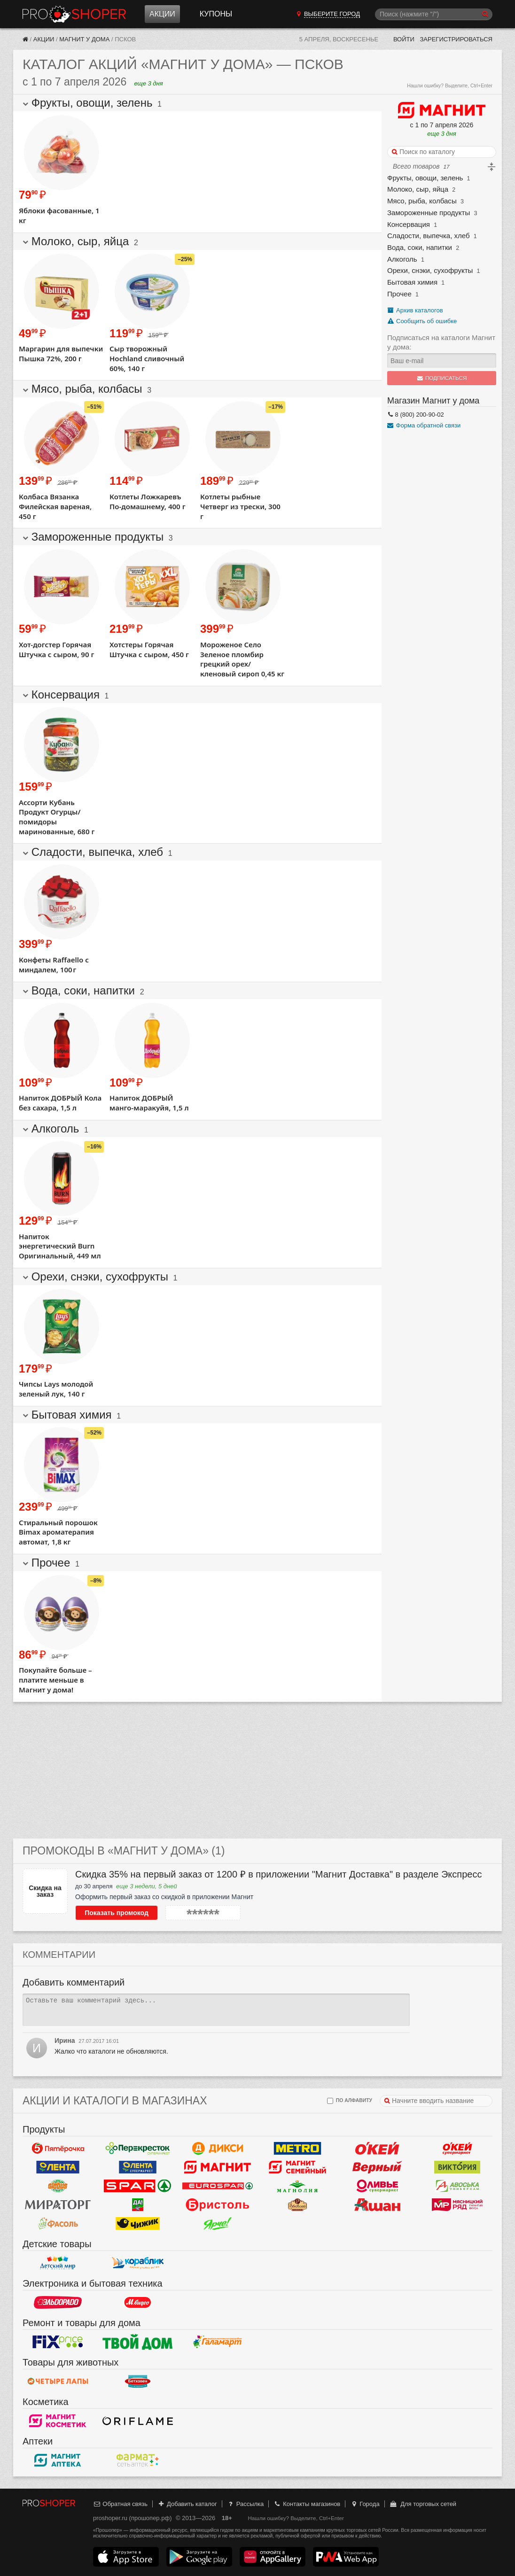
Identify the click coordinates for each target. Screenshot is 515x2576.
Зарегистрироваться (456, 39)
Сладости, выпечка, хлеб (428, 236)
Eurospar (218, 2185)
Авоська (457, 2185)
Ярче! (218, 2223)
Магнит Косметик (58, 2420)
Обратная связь (120, 2503)
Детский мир (58, 2262)
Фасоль (58, 2223)
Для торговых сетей (422, 2503)
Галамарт (218, 2341)
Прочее (399, 294)
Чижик (138, 2223)
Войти (403, 39)
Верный (377, 2166)
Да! (138, 2204)
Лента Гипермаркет (58, 2166)
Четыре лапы (58, 2381)
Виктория (457, 2166)
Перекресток (138, 2148)
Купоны (216, 14)
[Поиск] (433, 14)
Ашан (377, 2204)
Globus (58, 2185)
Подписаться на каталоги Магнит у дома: (441, 342)
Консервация (408, 224)
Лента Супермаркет (138, 2166)
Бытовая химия (412, 282)
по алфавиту (349, 2101)
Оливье (377, 2185)
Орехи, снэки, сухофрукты (430, 270)
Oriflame (138, 2420)
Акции (162, 14)
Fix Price (58, 2341)
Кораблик (138, 2262)
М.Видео (138, 2302)
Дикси (218, 2148)
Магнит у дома (84, 39)
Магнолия (297, 2185)
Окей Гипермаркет (377, 2148)
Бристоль (218, 2204)
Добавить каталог (187, 2503)
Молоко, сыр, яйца (417, 189)
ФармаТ (138, 2460)
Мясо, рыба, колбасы (422, 201)
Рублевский (297, 2204)
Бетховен (138, 2381)
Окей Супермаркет (457, 2148)
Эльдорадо (58, 2302)
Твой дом (138, 2341)
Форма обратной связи (423, 425)
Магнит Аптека (58, 2460)
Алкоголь (402, 259)
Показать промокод (116, 1912)
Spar (138, 2185)
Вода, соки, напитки (419, 247)
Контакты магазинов (306, 2503)
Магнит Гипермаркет (297, 2166)
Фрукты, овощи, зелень (425, 178)
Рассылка (245, 2503)
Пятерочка (58, 2148)
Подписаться (442, 378)
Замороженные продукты (428, 213)
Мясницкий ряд (457, 2204)
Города (365, 2503)
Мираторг (58, 2204)
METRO (297, 2148)
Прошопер (74, 14)
